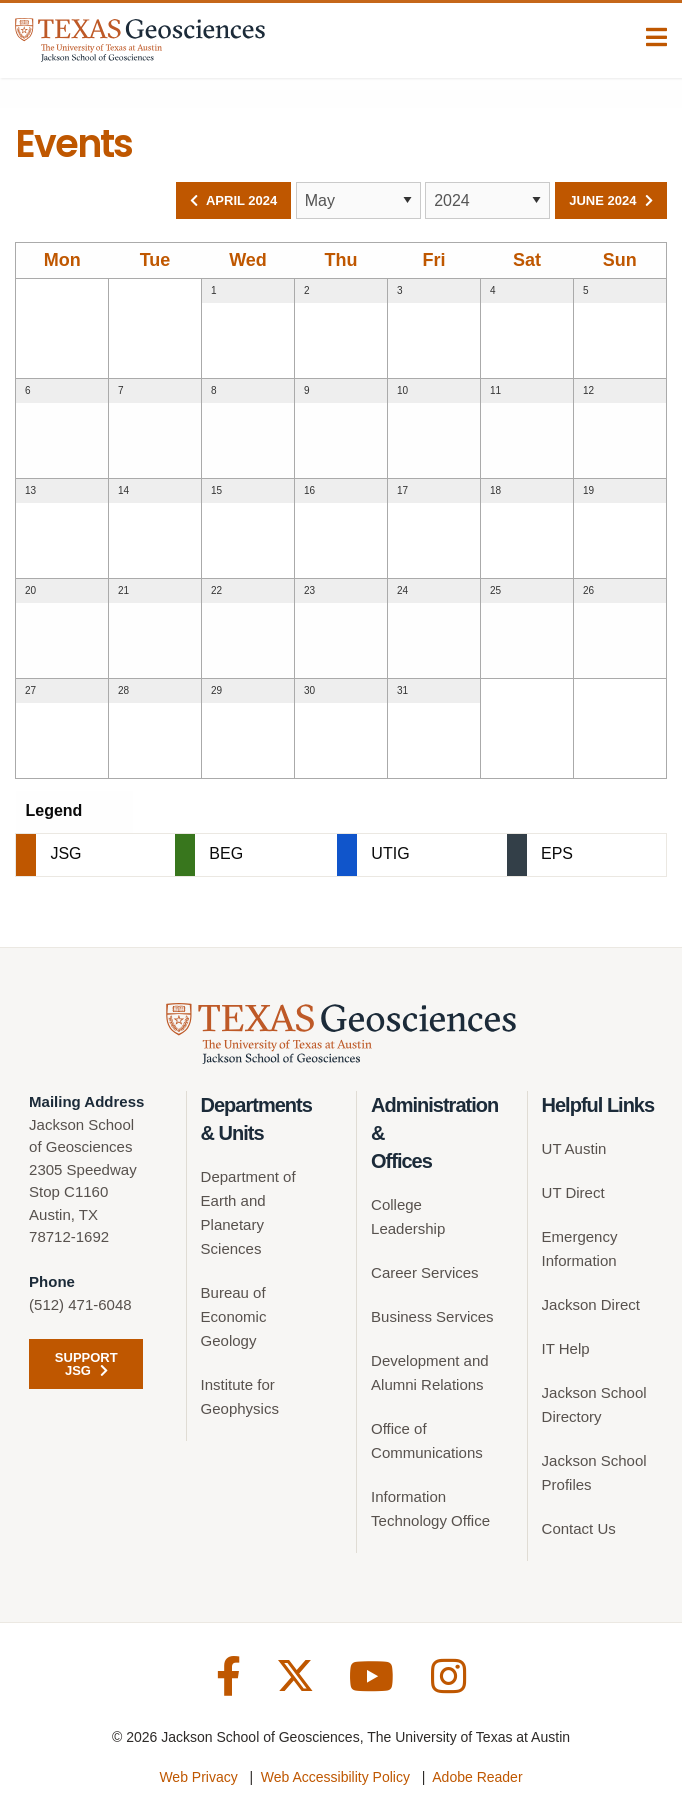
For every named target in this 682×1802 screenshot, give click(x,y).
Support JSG (80, 1364)
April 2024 (233, 200)
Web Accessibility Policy (335, 1777)
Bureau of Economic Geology (234, 1316)
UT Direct (573, 1192)
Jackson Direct (591, 1304)
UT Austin (574, 1148)
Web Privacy (198, 1777)
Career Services (425, 1272)
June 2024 (611, 200)
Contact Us (579, 1528)
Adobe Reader (477, 1777)
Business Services (432, 1316)
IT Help (566, 1348)
